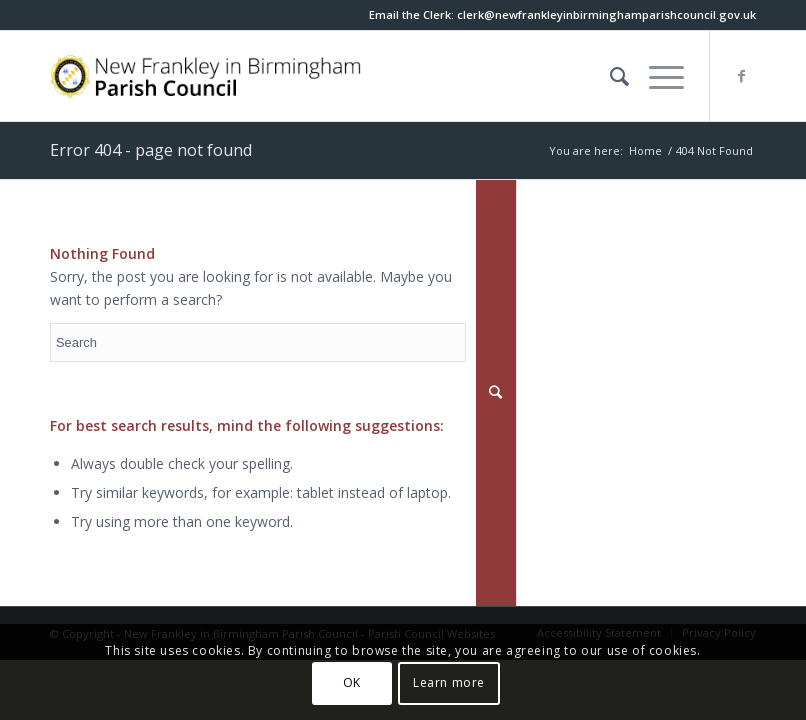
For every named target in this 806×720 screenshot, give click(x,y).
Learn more (449, 682)
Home (645, 150)
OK (352, 682)
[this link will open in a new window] (606, 14)
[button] (656, 76)
